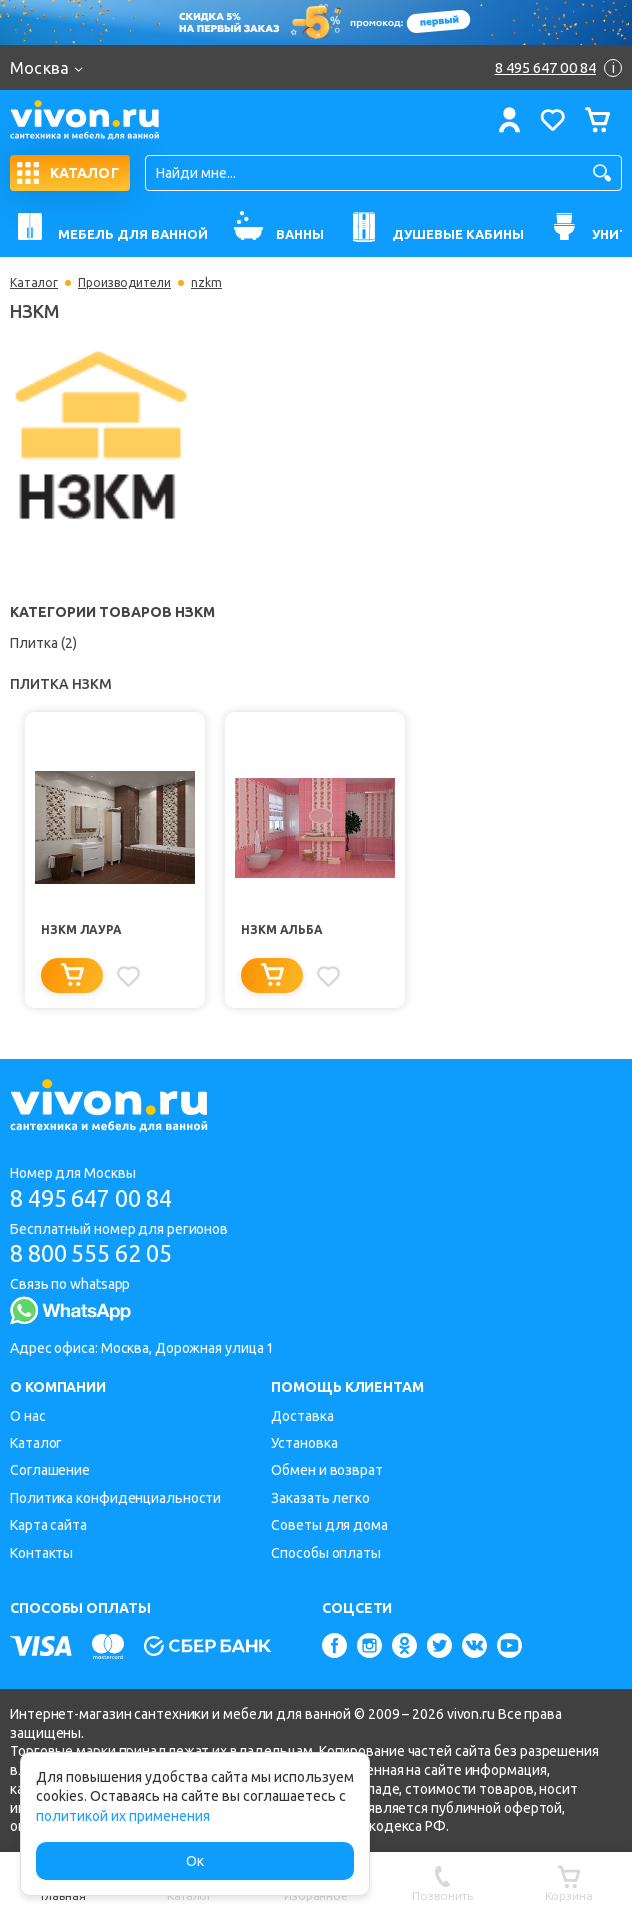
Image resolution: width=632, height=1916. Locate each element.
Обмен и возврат (327, 1470)
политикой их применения (123, 1816)
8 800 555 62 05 (98, 1253)
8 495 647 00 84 (98, 1197)
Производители (124, 283)
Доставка (302, 1416)
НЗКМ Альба (282, 929)
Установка (304, 1443)
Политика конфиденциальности (115, 1498)
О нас (28, 1416)
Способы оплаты (326, 1553)
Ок (195, 1861)
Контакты (41, 1553)
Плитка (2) (43, 643)
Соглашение (50, 1470)
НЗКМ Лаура (81, 929)
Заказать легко (320, 1498)
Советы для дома (329, 1525)
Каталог (34, 283)
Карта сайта (48, 1525)
